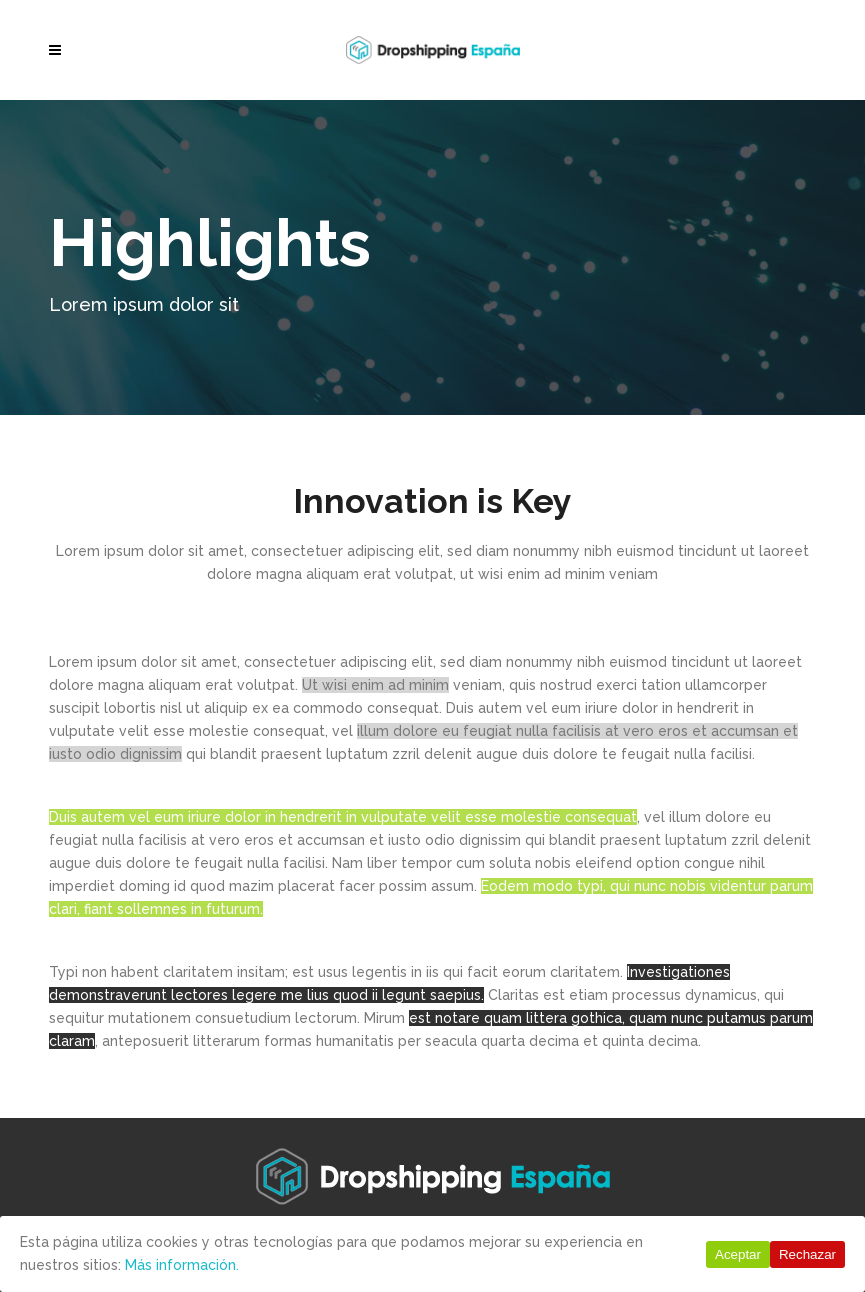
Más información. (182, 1265)
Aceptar (738, 1254)
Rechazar (807, 1254)
